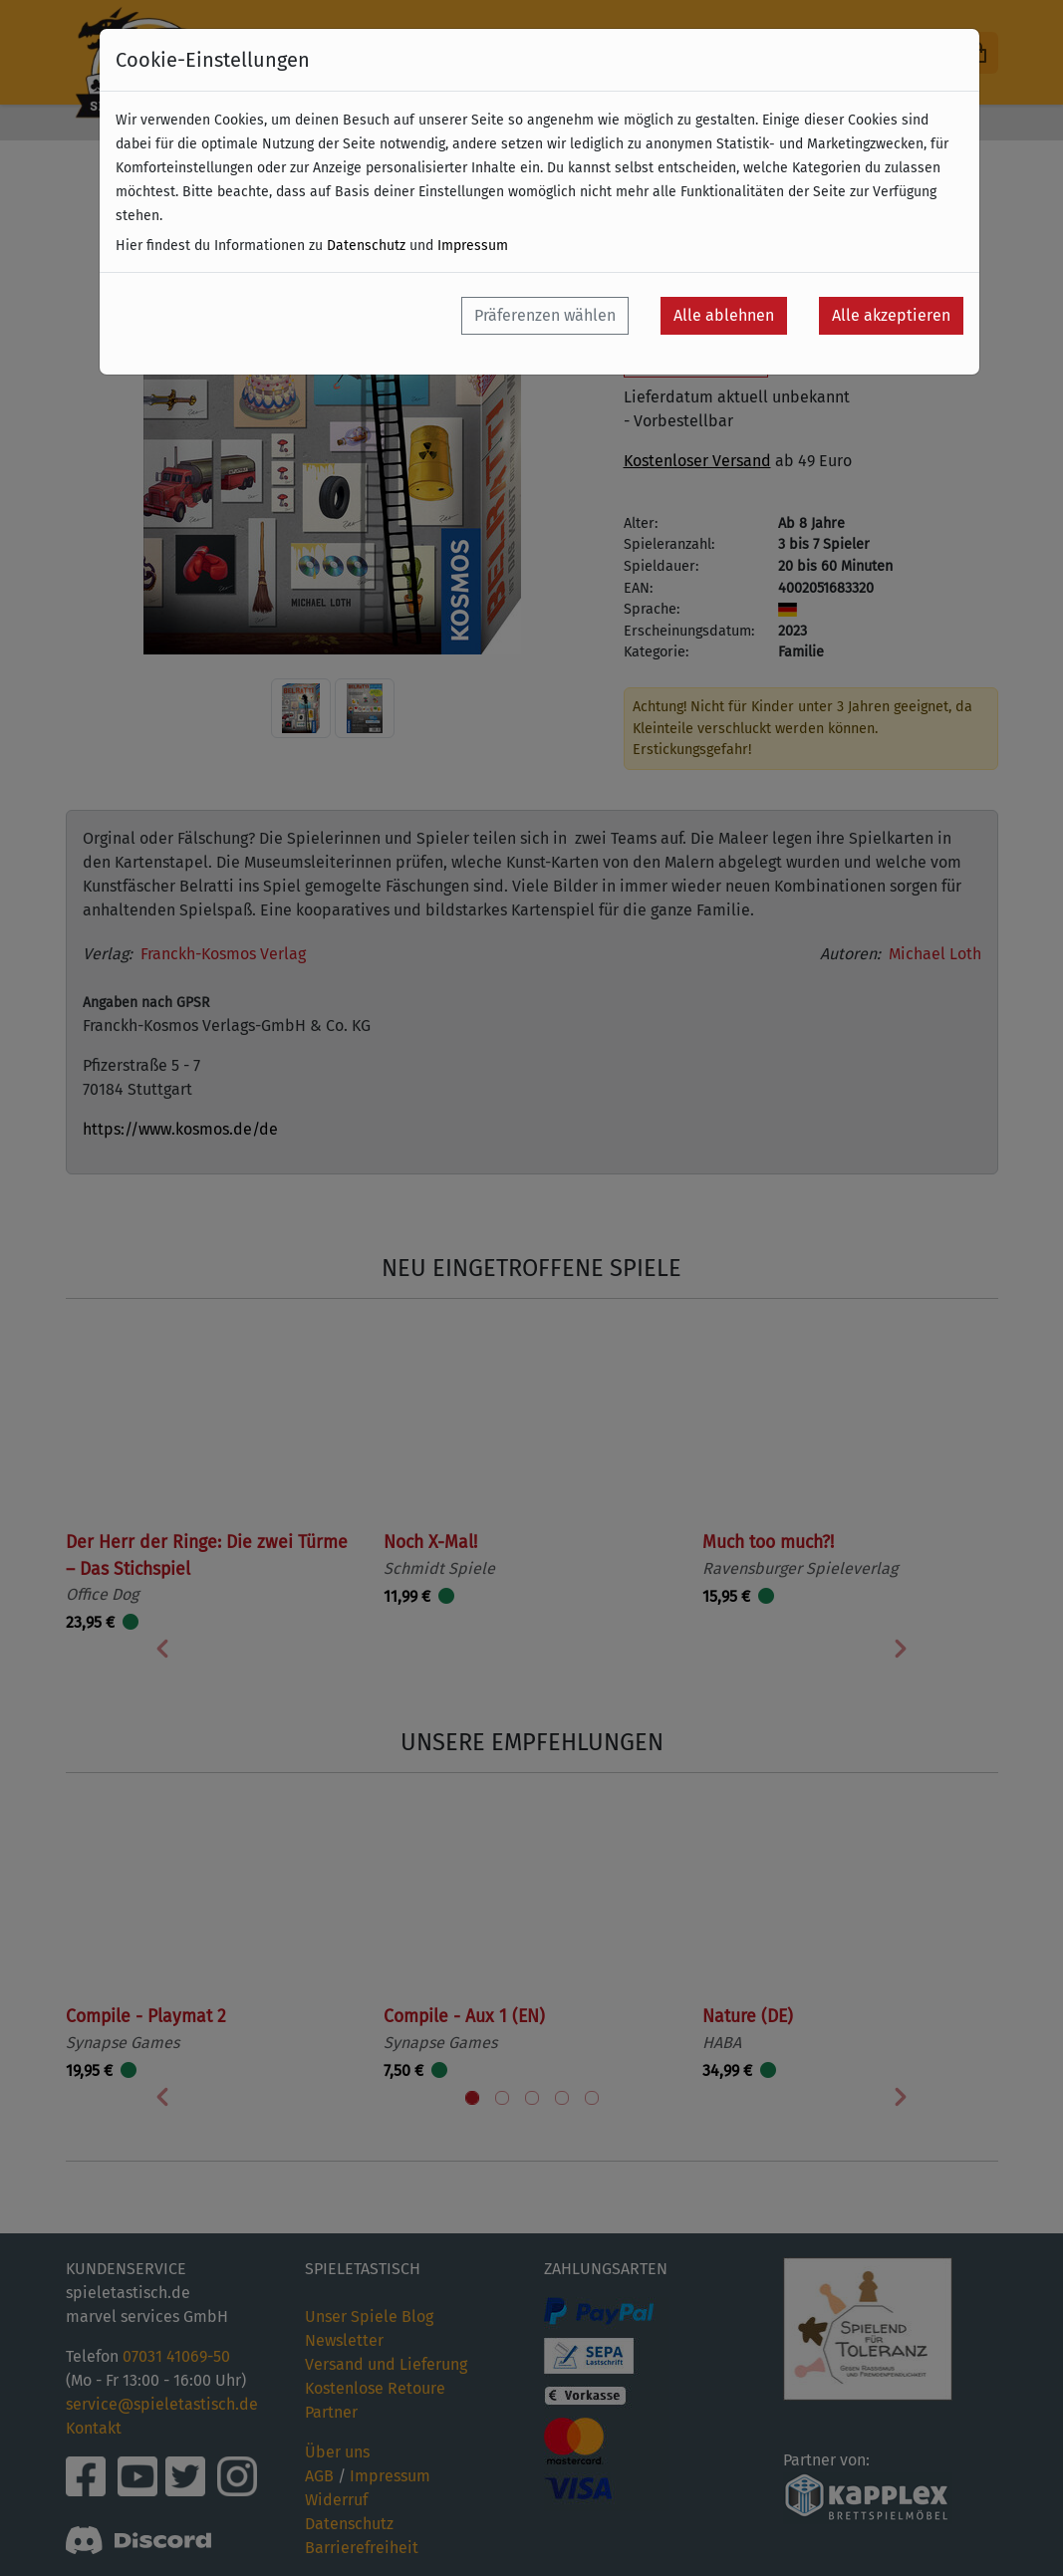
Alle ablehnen (723, 315)
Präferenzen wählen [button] (545, 315)
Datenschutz (366, 245)
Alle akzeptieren (891, 315)
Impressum (472, 245)
